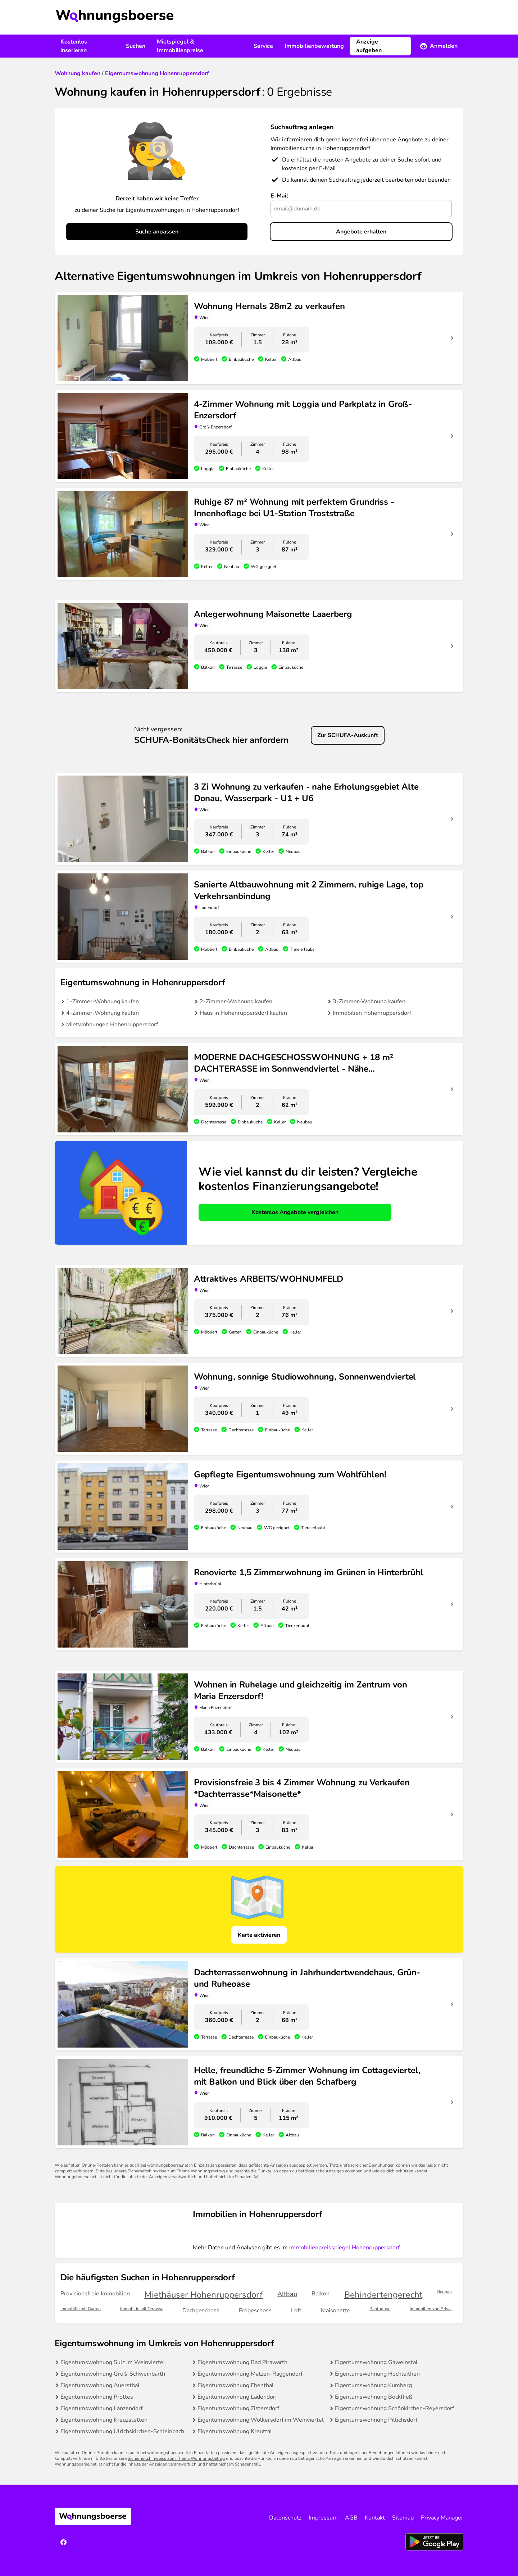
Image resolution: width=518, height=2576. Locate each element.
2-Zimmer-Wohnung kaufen (236, 1001)
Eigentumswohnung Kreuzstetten (103, 2420)
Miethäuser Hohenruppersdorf (203, 2294)
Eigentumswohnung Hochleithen (377, 2374)
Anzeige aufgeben (369, 46)
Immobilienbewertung (314, 46)
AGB (351, 2518)
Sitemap (403, 2518)
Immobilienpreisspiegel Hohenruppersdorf (344, 2248)
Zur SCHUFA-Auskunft (347, 735)
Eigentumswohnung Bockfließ (374, 2397)
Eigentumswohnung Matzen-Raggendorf (250, 2374)
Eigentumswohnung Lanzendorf (101, 2408)
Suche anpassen (156, 232)
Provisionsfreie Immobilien (95, 2294)
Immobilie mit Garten (80, 2309)
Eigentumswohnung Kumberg (373, 2385)
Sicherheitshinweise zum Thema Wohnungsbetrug (176, 2171)
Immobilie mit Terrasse (141, 2309)
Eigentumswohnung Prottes (96, 2397)
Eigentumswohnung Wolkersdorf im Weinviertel (260, 2420)
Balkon (321, 2294)
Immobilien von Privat (431, 2309)
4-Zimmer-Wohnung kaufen (102, 1013)
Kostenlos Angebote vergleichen (294, 1212)
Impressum (323, 2518)
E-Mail (279, 196)
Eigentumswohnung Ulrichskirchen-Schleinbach (122, 2431)
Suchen (135, 46)
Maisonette (335, 2310)
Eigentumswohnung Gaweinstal (376, 2362)
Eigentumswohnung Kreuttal (234, 2431)
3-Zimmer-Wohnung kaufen (369, 1001)
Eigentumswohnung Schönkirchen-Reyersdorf (394, 2408)
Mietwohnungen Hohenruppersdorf (112, 1024)
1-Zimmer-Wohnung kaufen (102, 1001)
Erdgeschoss (255, 2310)
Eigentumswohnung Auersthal (100, 2385)
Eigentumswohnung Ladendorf (237, 2397)
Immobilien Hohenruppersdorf (372, 1013)
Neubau (444, 2292)
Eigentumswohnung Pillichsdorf (376, 2420)
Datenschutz (285, 2518)
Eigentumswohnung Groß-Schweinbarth (112, 2374)
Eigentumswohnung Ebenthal (235, 2385)
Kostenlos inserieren (73, 46)
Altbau (287, 2294)
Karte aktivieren (259, 1935)
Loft (296, 2310)
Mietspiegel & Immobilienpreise (180, 46)
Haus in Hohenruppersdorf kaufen (243, 1013)
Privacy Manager (442, 2518)
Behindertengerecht (383, 2294)
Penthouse (379, 2309)
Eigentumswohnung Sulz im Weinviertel (112, 2362)
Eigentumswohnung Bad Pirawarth (242, 2362)
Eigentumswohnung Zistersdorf (238, 2408)
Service (263, 46)
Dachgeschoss (200, 2310)
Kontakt (375, 2518)
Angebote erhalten (361, 232)
